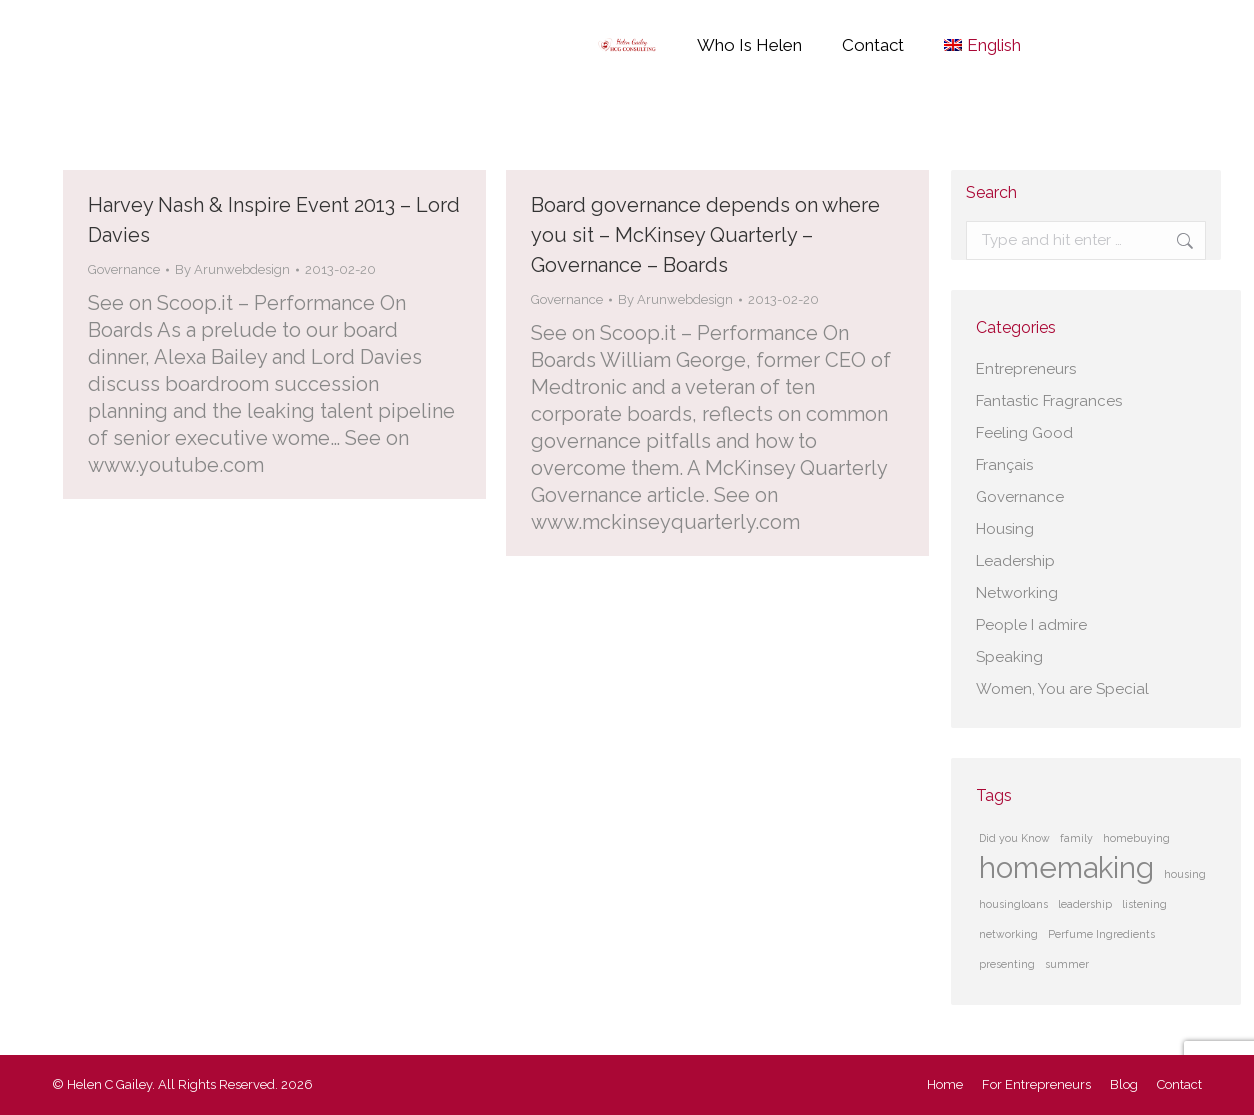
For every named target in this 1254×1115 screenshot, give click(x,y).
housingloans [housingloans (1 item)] (1013, 904)
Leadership (1015, 561)
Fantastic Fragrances (1049, 401)
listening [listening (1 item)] (1144, 904)
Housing (1005, 529)
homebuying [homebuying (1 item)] (1136, 838)
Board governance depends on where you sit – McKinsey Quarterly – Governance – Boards (705, 235)
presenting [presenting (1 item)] (1007, 964)
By (232, 269)
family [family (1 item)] (1076, 838)
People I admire (1031, 625)
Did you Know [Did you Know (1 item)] (1014, 838)
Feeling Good (1024, 433)
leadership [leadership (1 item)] (1085, 904)
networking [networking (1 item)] (1008, 934)
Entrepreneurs (1026, 369)
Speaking (1009, 657)
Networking (1017, 593)
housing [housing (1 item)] (1185, 874)
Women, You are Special (1062, 689)
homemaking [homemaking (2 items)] (1066, 867)
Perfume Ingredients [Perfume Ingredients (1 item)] (1101, 934)
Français (1004, 465)
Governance (124, 269)
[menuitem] (982, 45)
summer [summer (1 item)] (1067, 964)
